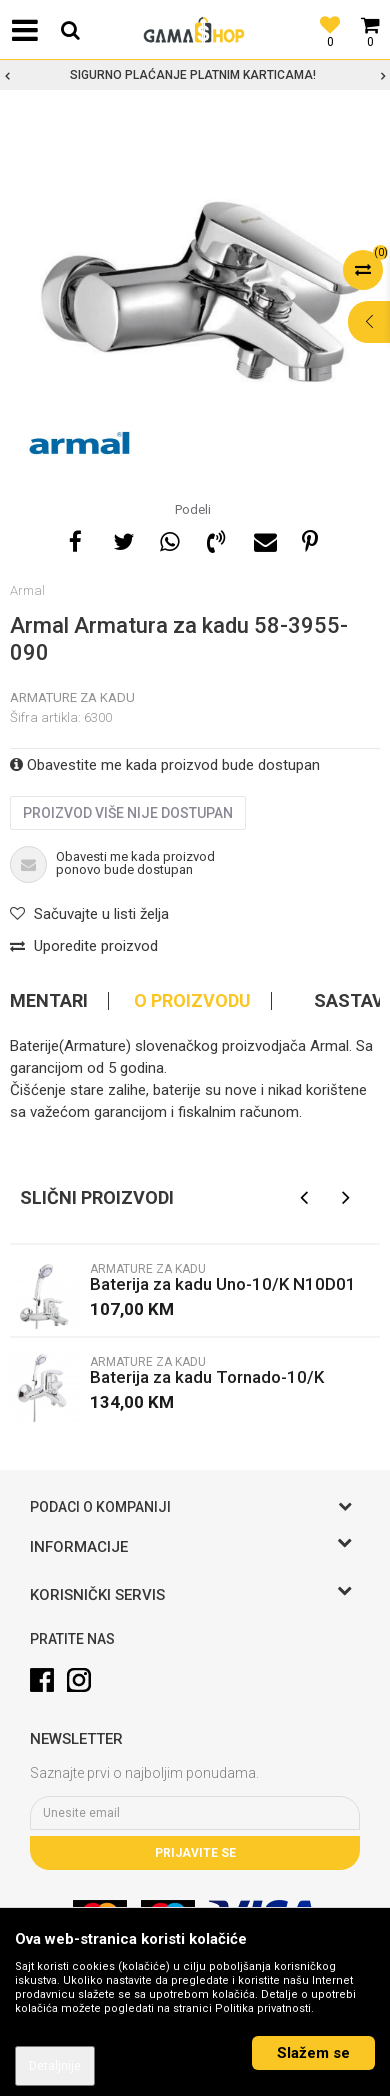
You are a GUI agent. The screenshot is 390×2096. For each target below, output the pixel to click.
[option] (195, 75)
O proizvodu (192, 1001)
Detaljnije (55, 2066)
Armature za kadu (72, 697)
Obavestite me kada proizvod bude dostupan (165, 765)
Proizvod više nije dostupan (128, 813)
